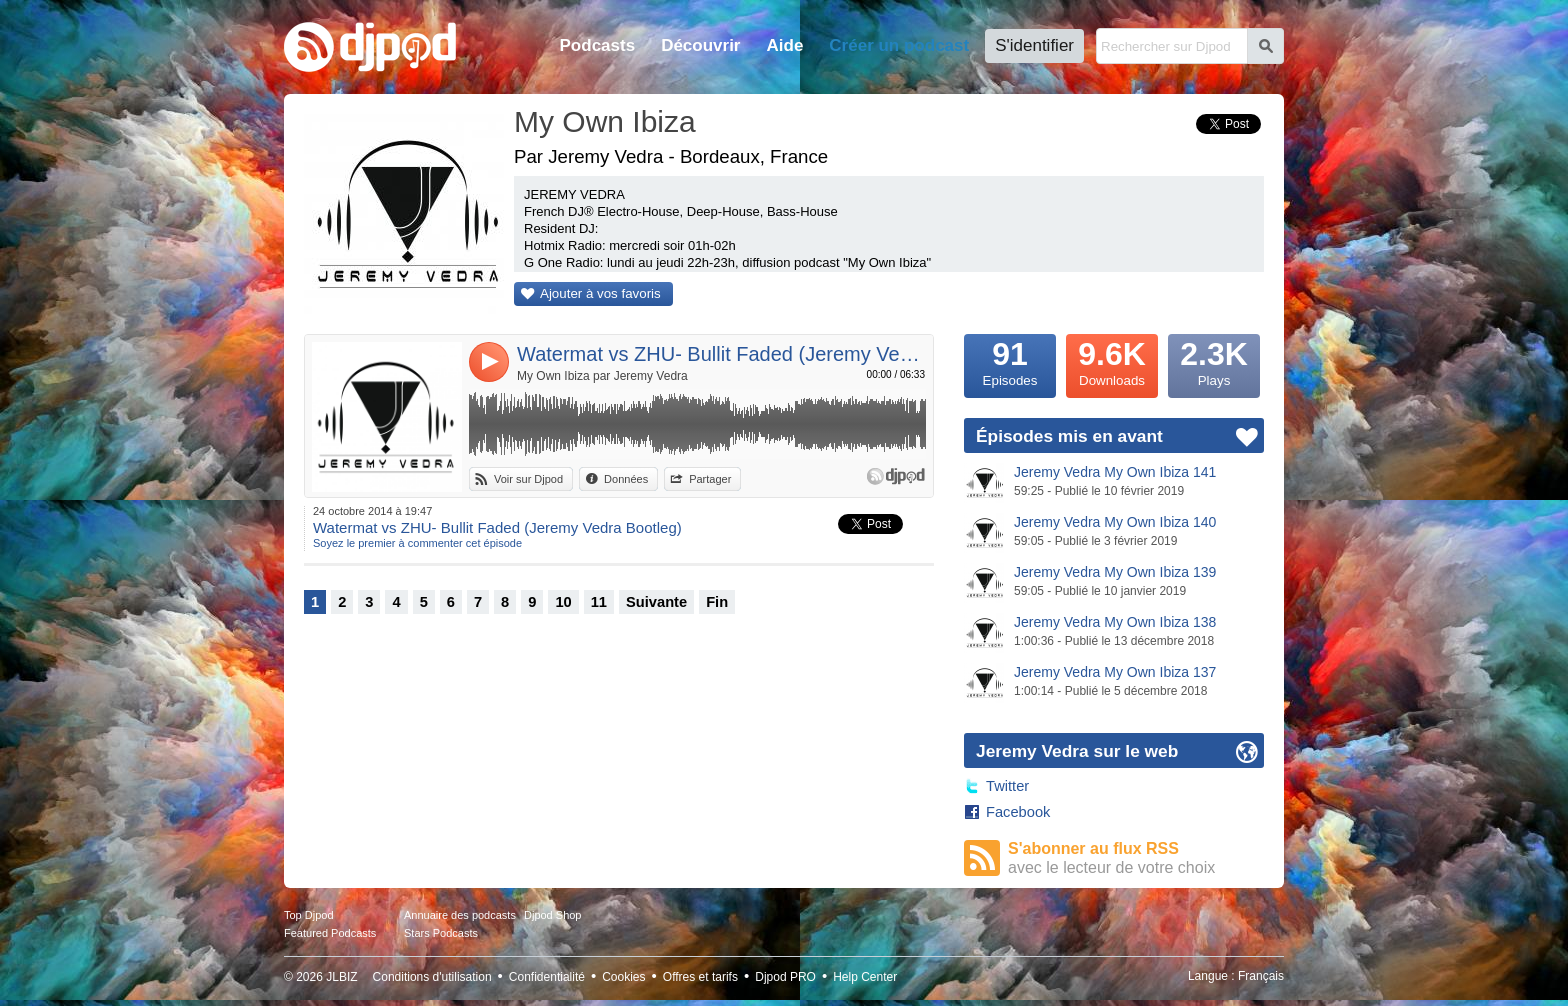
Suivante (656, 602)
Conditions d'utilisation (432, 977)
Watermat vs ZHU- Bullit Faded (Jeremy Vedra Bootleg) (721, 354)
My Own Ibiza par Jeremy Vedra (602, 376)
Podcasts (598, 45)
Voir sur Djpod (528, 479)
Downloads (1112, 361)
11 (599, 602)
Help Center (865, 977)
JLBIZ (341, 977)
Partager (710, 479)
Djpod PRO (785, 977)
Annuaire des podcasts (460, 915)
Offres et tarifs (700, 977)
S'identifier (1034, 45)
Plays (1214, 361)
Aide (785, 45)
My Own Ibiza (605, 121)
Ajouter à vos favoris (600, 293)
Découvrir (700, 45)
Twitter (1007, 786)
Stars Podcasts (441, 933)
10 (563, 602)
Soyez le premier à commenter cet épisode (417, 543)
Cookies (623, 977)
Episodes (1010, 361)
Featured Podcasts (330, 933)
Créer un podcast (899, 45)
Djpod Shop (553, 915)
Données (626, 479)
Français (1261, 976)
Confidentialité (547, 977)
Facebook (1018, 812)
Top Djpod (309, 915)
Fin (717, 602)
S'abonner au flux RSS (1136, 858)
